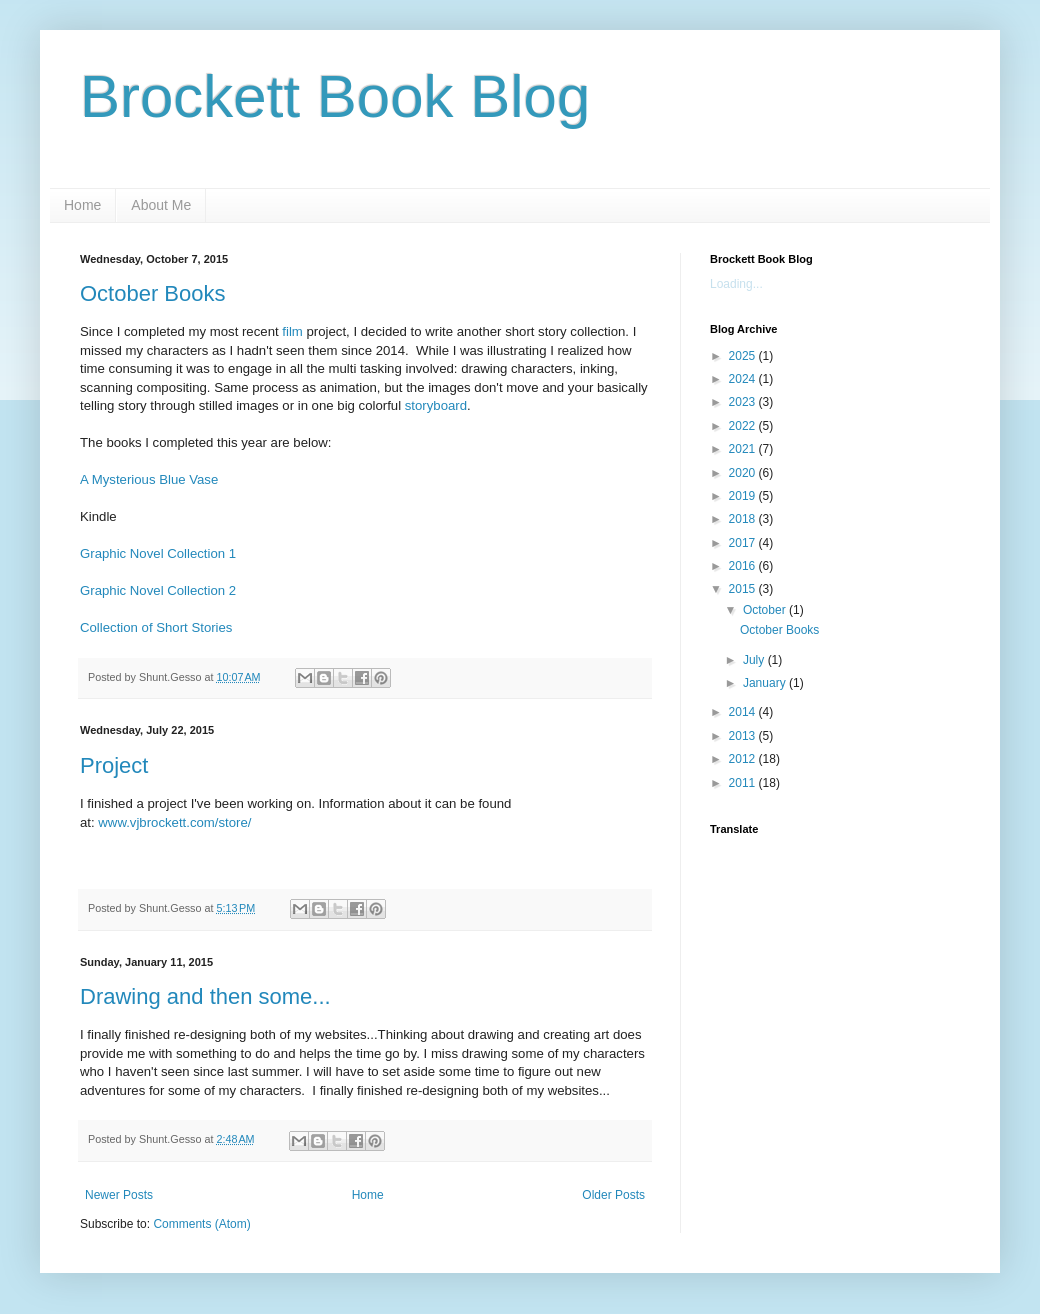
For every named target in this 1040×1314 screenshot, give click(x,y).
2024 (744, 379)
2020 (744, 473)
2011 (744, 783)
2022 (744, 426)
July (755, 660)
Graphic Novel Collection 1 (158, 553)
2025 (744, 356)
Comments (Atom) (201, 1224)
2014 (744, 712)
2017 (744, 543)
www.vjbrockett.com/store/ (174, 822)
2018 (744, 519)
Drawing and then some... (205, 996)
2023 (744, 402)
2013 (744, 736)
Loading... (736, 284)
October (766, 610)
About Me (161, 205)
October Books (153, 293)
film (291, 331)
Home (82, 205)
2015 (744, 589)
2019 (744, 496)
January (766, 683)
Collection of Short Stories (156, 627)
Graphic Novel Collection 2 (158, 590)
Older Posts (613, 1195)
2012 (744, 759)
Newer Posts (119, 1195)
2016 (744, 566)
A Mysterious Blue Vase (149, 479)
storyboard (436, 405)
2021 (744, 449)
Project (114, 765)
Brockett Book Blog (335, 96)
